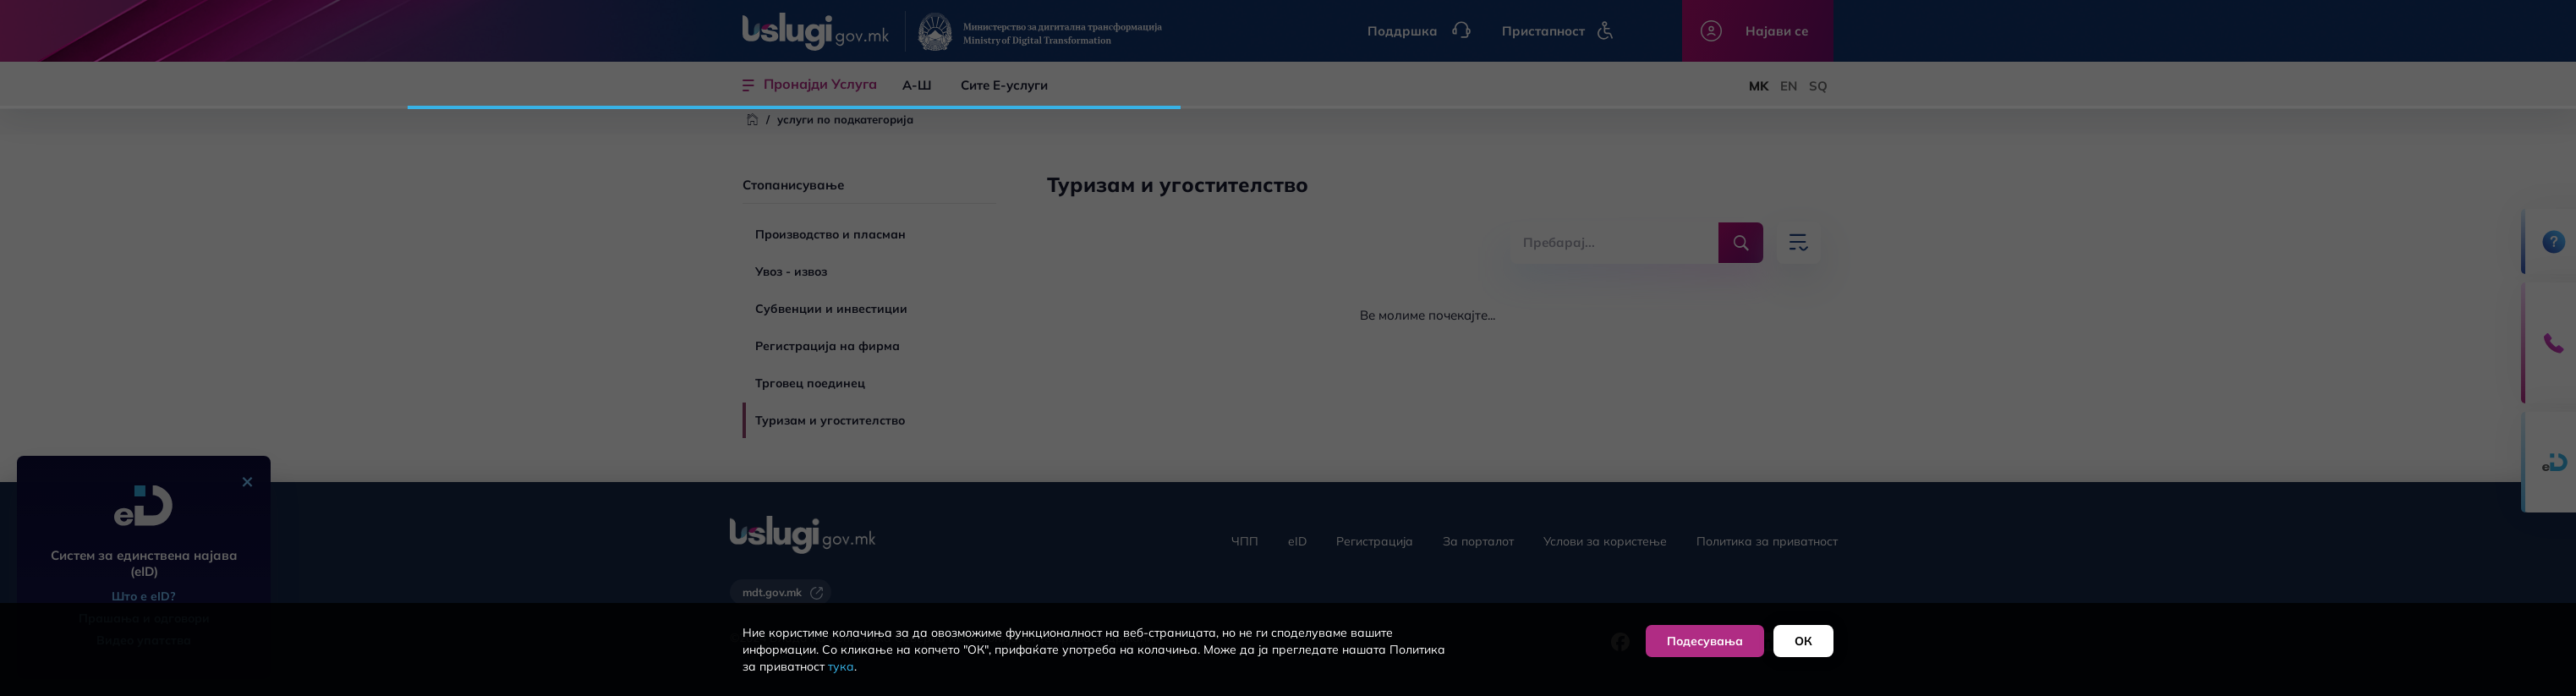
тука (841, 666)
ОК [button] (1803, 641)
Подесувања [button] (1705, 641)
